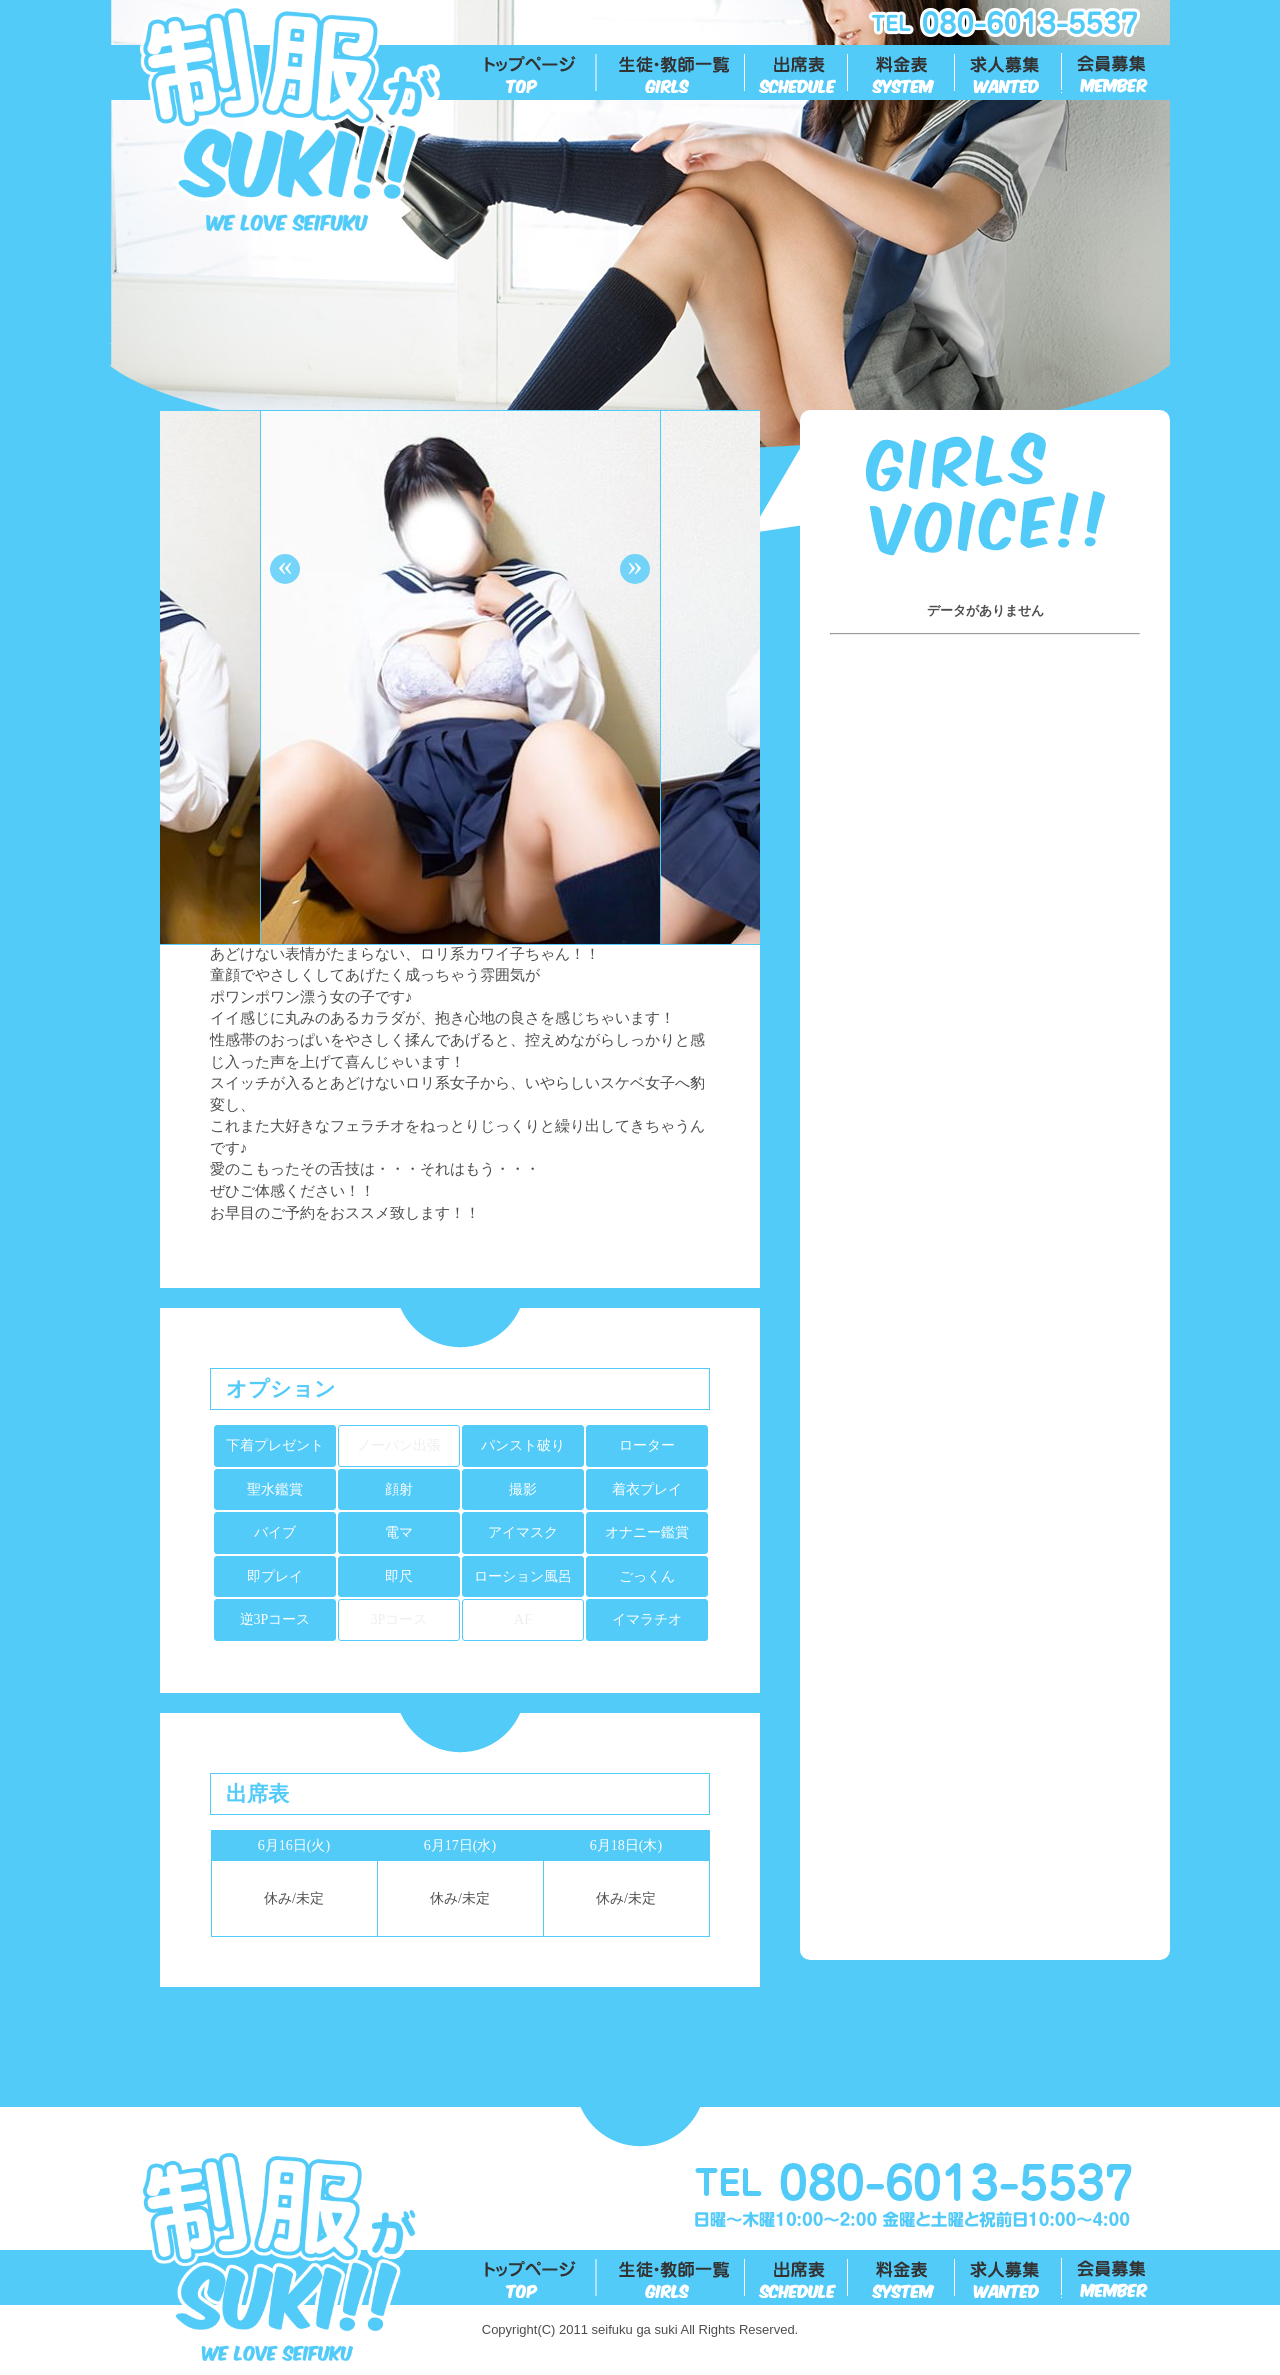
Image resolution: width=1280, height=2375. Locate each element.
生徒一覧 (671, 73)
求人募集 (1009, 73)
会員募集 (1116, 73)
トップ (541, 73)
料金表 (902, 73)
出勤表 (797, 73)
